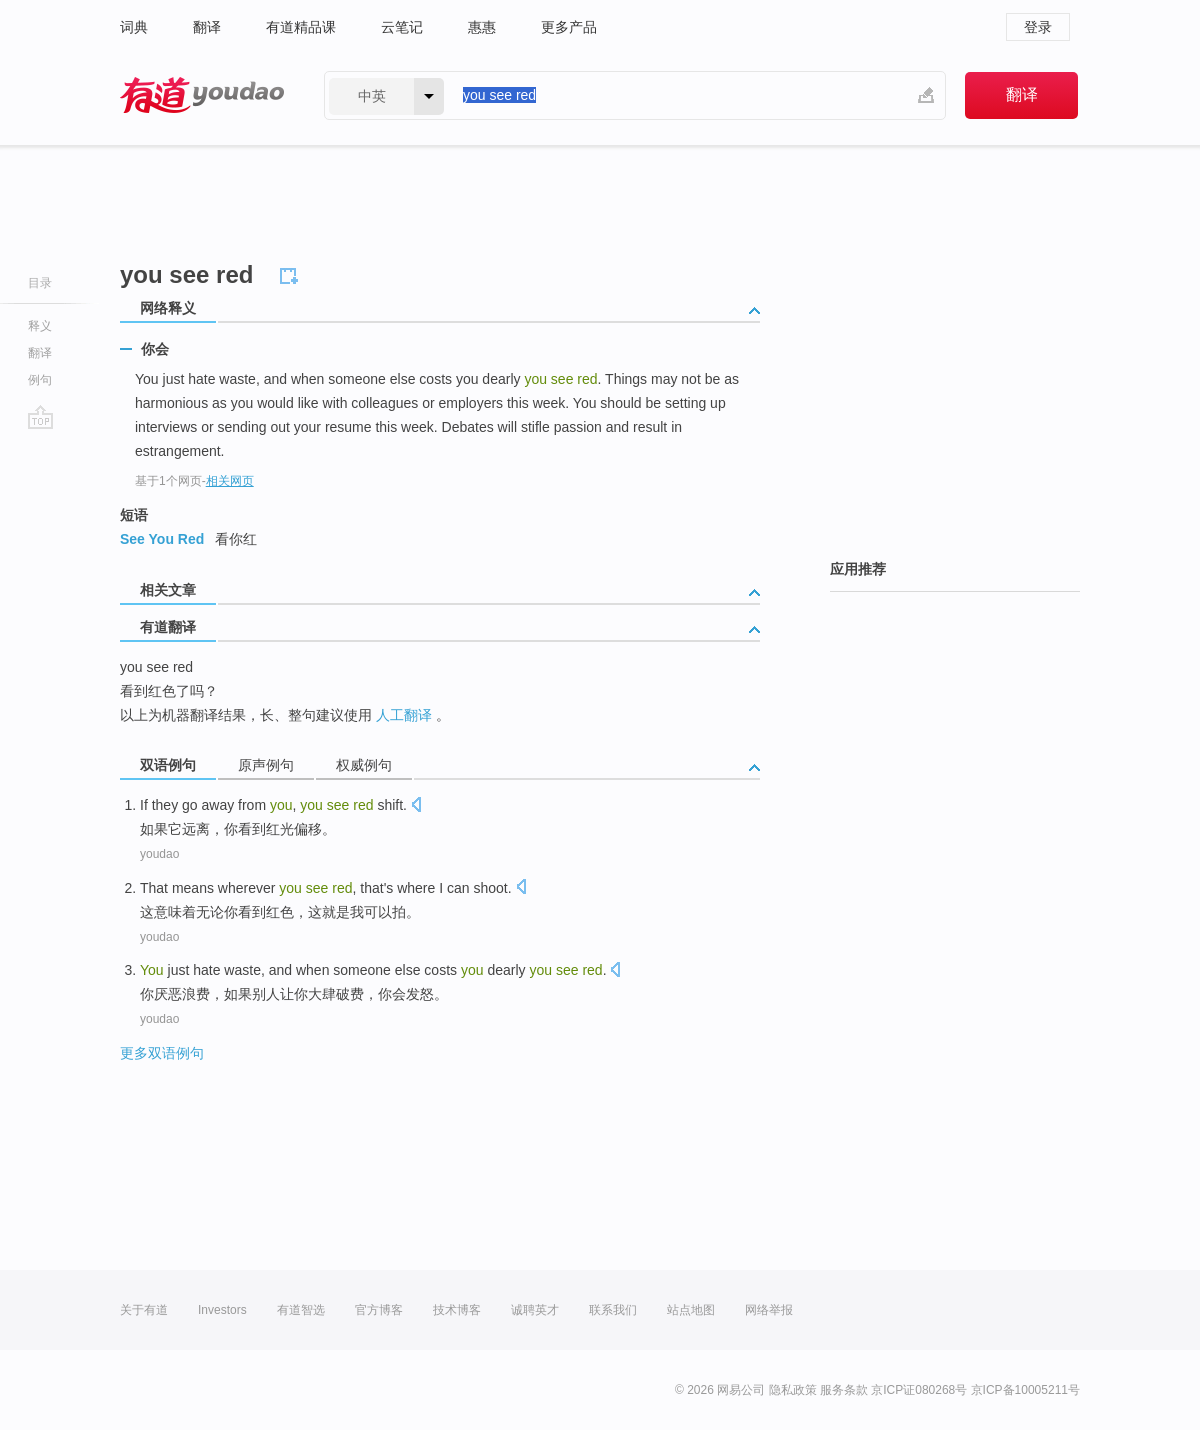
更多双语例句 (162, 1053)
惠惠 (482, 27)
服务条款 (844, 1390)
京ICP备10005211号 (1025, 1390)
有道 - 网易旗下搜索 (202, 95)
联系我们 (613, 1310)
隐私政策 (793, 1390)
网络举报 (769, 1310)
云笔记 (402, 27)
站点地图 (691, 1310)
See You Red (162, 539)
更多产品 (569, 27)
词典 (134, 27)
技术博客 (457, 1310)
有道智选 (301, 1310)
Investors (222, 1310)
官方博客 (379, 1310)
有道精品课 (301, 27)
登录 (1038, 27)
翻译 (207, 27)
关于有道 (144, 1310)
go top (40, 417)
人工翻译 (404, 715)
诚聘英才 (535, 1310)
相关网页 (230, 481)
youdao (159, 854)
